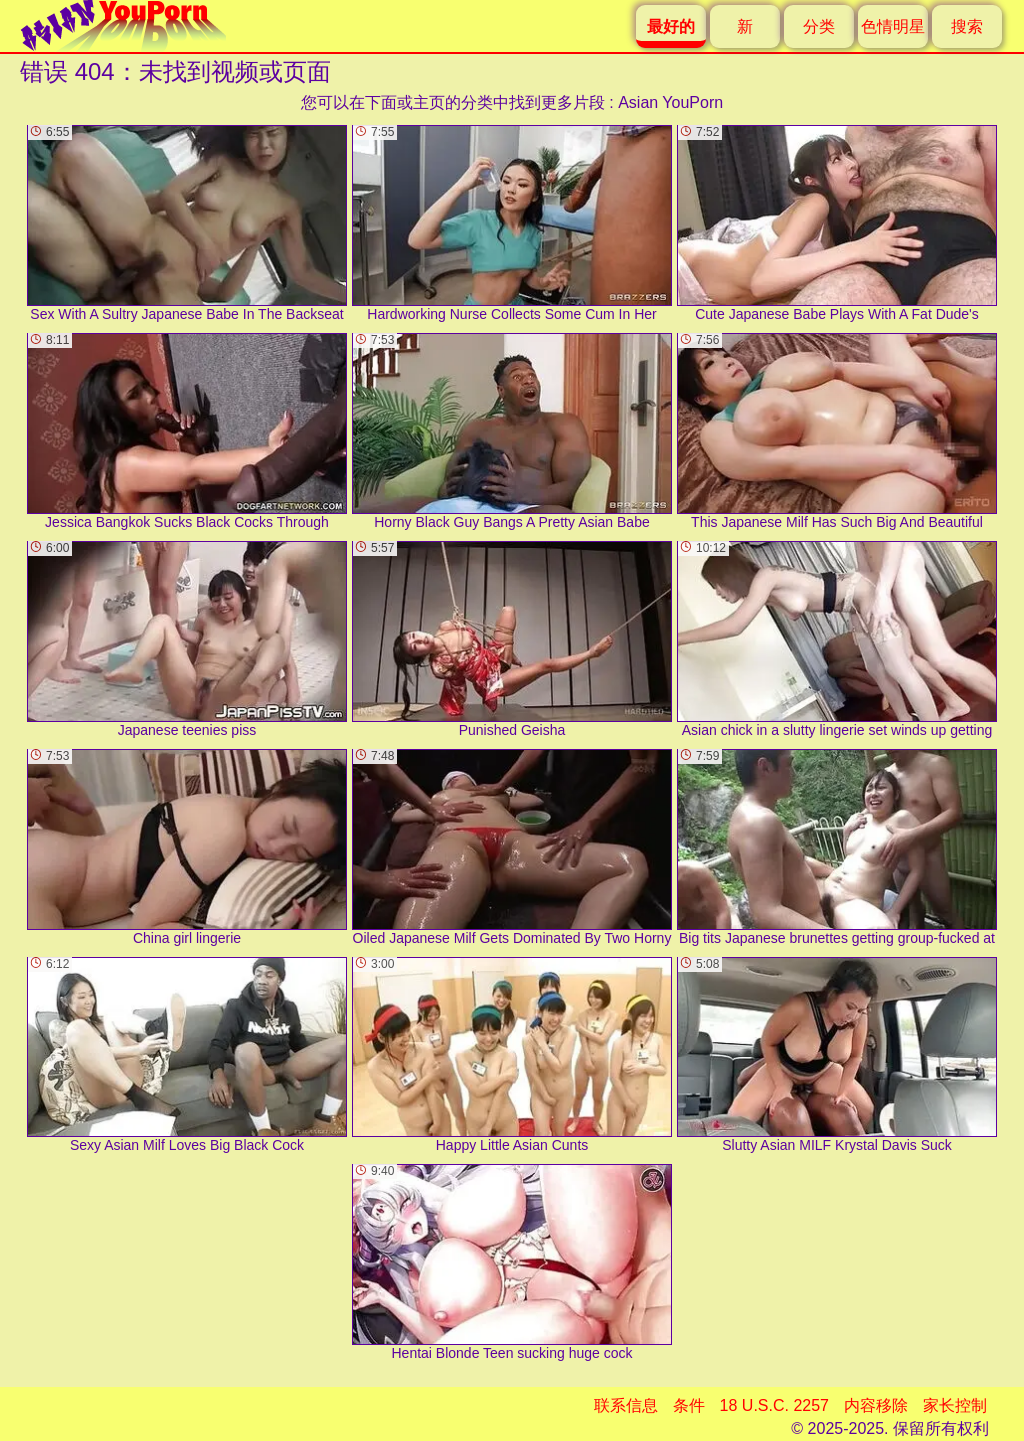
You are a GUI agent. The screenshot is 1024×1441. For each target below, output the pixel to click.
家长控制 (955, 1405)
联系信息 (626, 1405)
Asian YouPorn (670, 102)
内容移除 (876, 1405)
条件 (689, 1405)
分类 (819, 26)
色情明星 (893, 26)
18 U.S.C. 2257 (774, 1405)
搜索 (967, 26)
